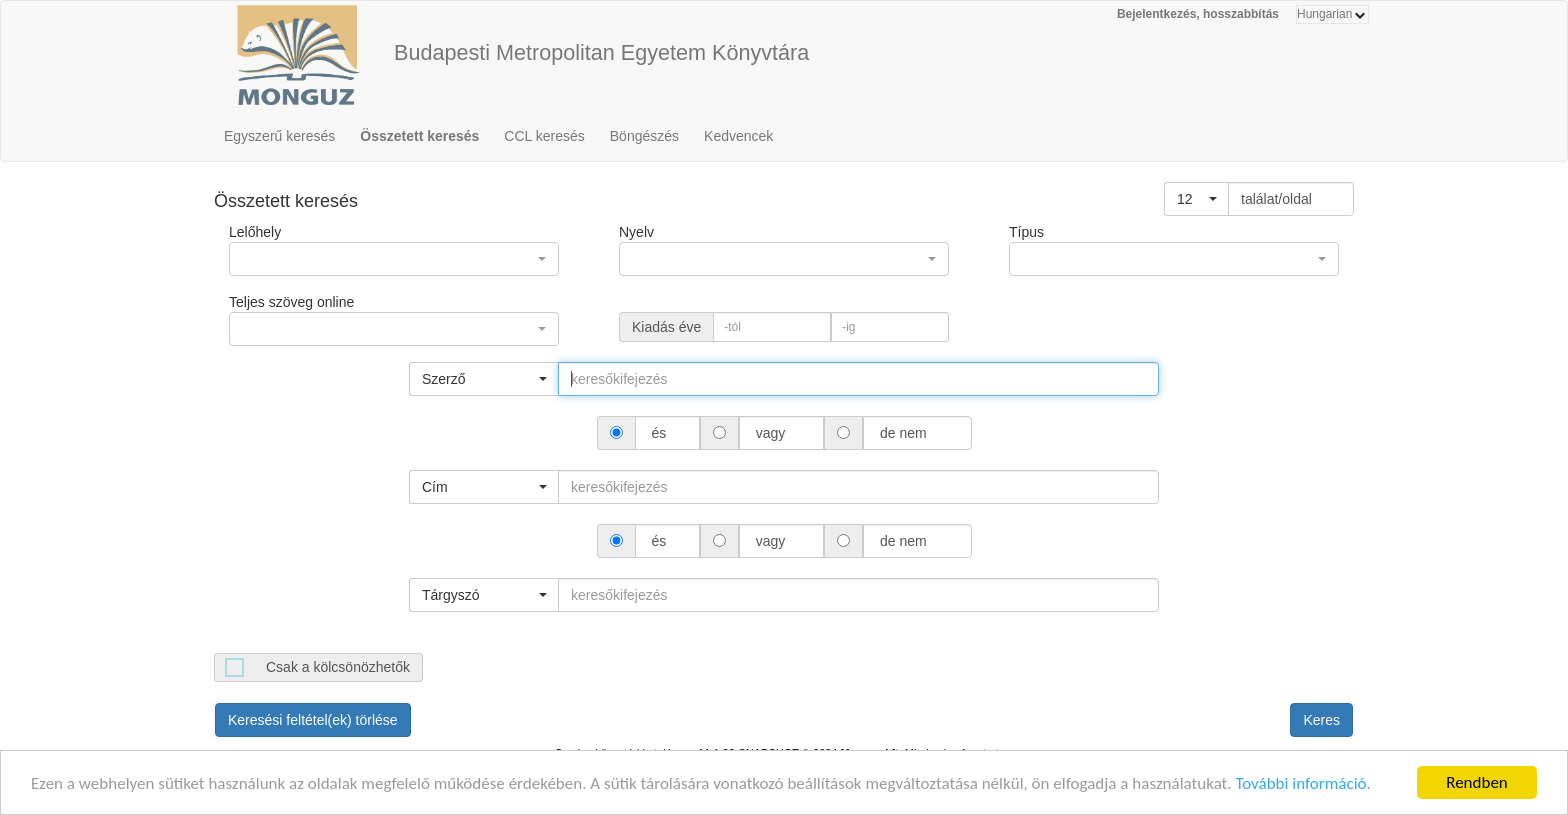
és (659, 433)
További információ (1300, 787)
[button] (1196, 199)
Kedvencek (738, 136)
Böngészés (644, 136)
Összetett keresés (419, 136)
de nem (903, 433)
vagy (770, 433)
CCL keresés (544, 136)
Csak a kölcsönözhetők (338, 667)
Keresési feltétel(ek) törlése (313, 720)
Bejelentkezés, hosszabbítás (1198, 14)
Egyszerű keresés (279, 136)
